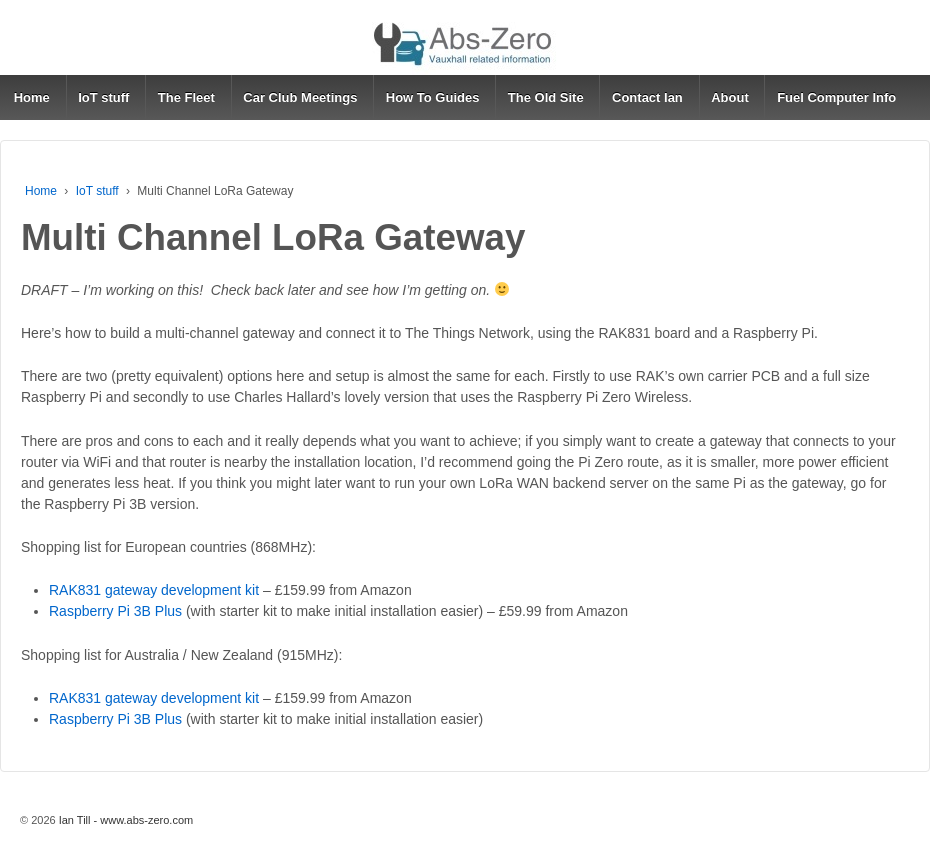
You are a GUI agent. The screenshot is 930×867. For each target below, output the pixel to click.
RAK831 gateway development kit (154, 590)
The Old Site (546, 97)
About (730, 97)
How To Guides (433, 97)
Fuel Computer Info (836, 97)
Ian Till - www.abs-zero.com (125, 820)
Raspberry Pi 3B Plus (115, 611)
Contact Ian (647, 97)
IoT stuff (103, 97)
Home (32, 97)
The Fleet (186, 97)
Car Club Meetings (300, 97)
